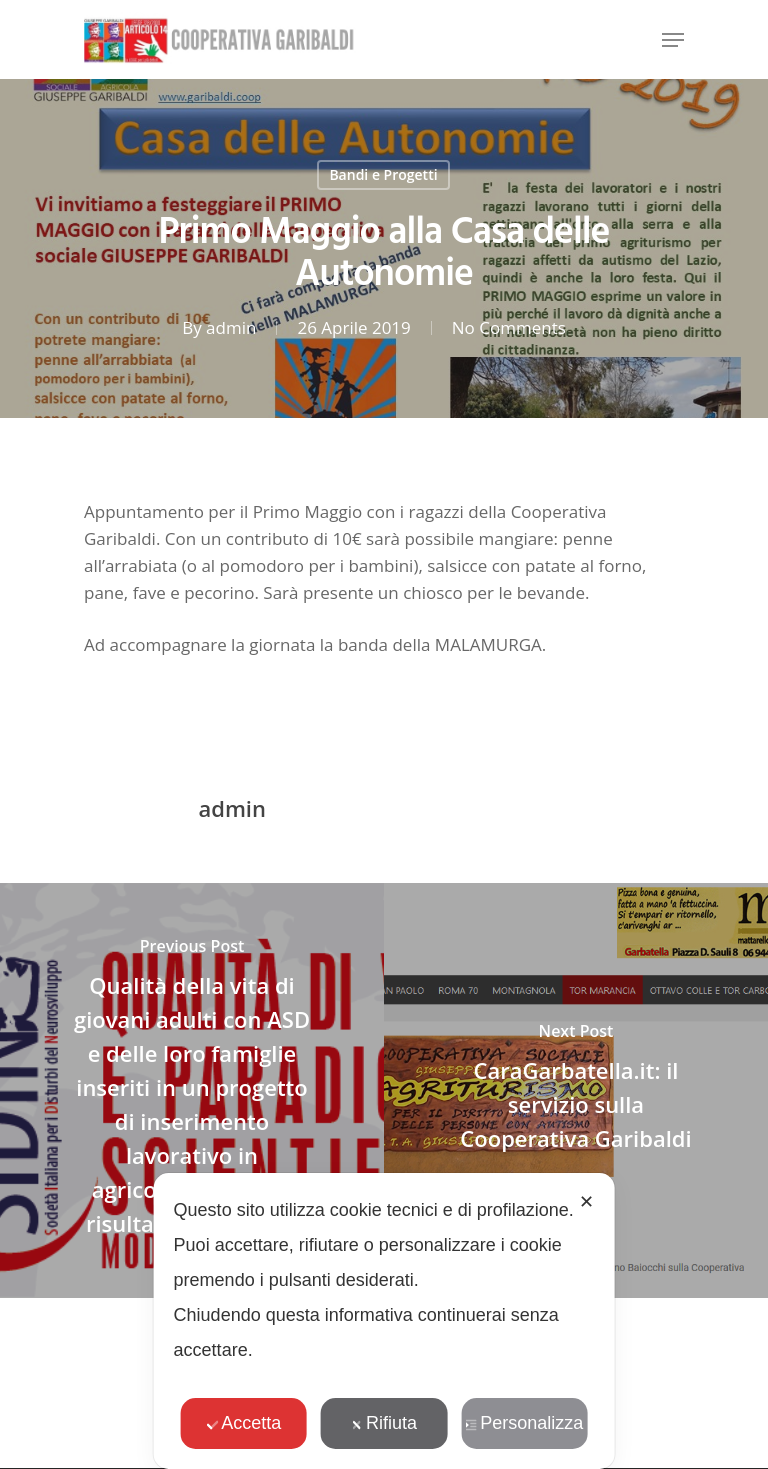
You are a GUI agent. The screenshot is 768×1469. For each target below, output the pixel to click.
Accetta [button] (243, 1423)
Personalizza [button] (524, 1423)
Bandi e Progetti (383, 174)
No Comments (509, 327)
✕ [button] (586, 1202)
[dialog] (384, 1321)
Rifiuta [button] (384, 1423)
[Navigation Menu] (673, 40)
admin (231, 327)
